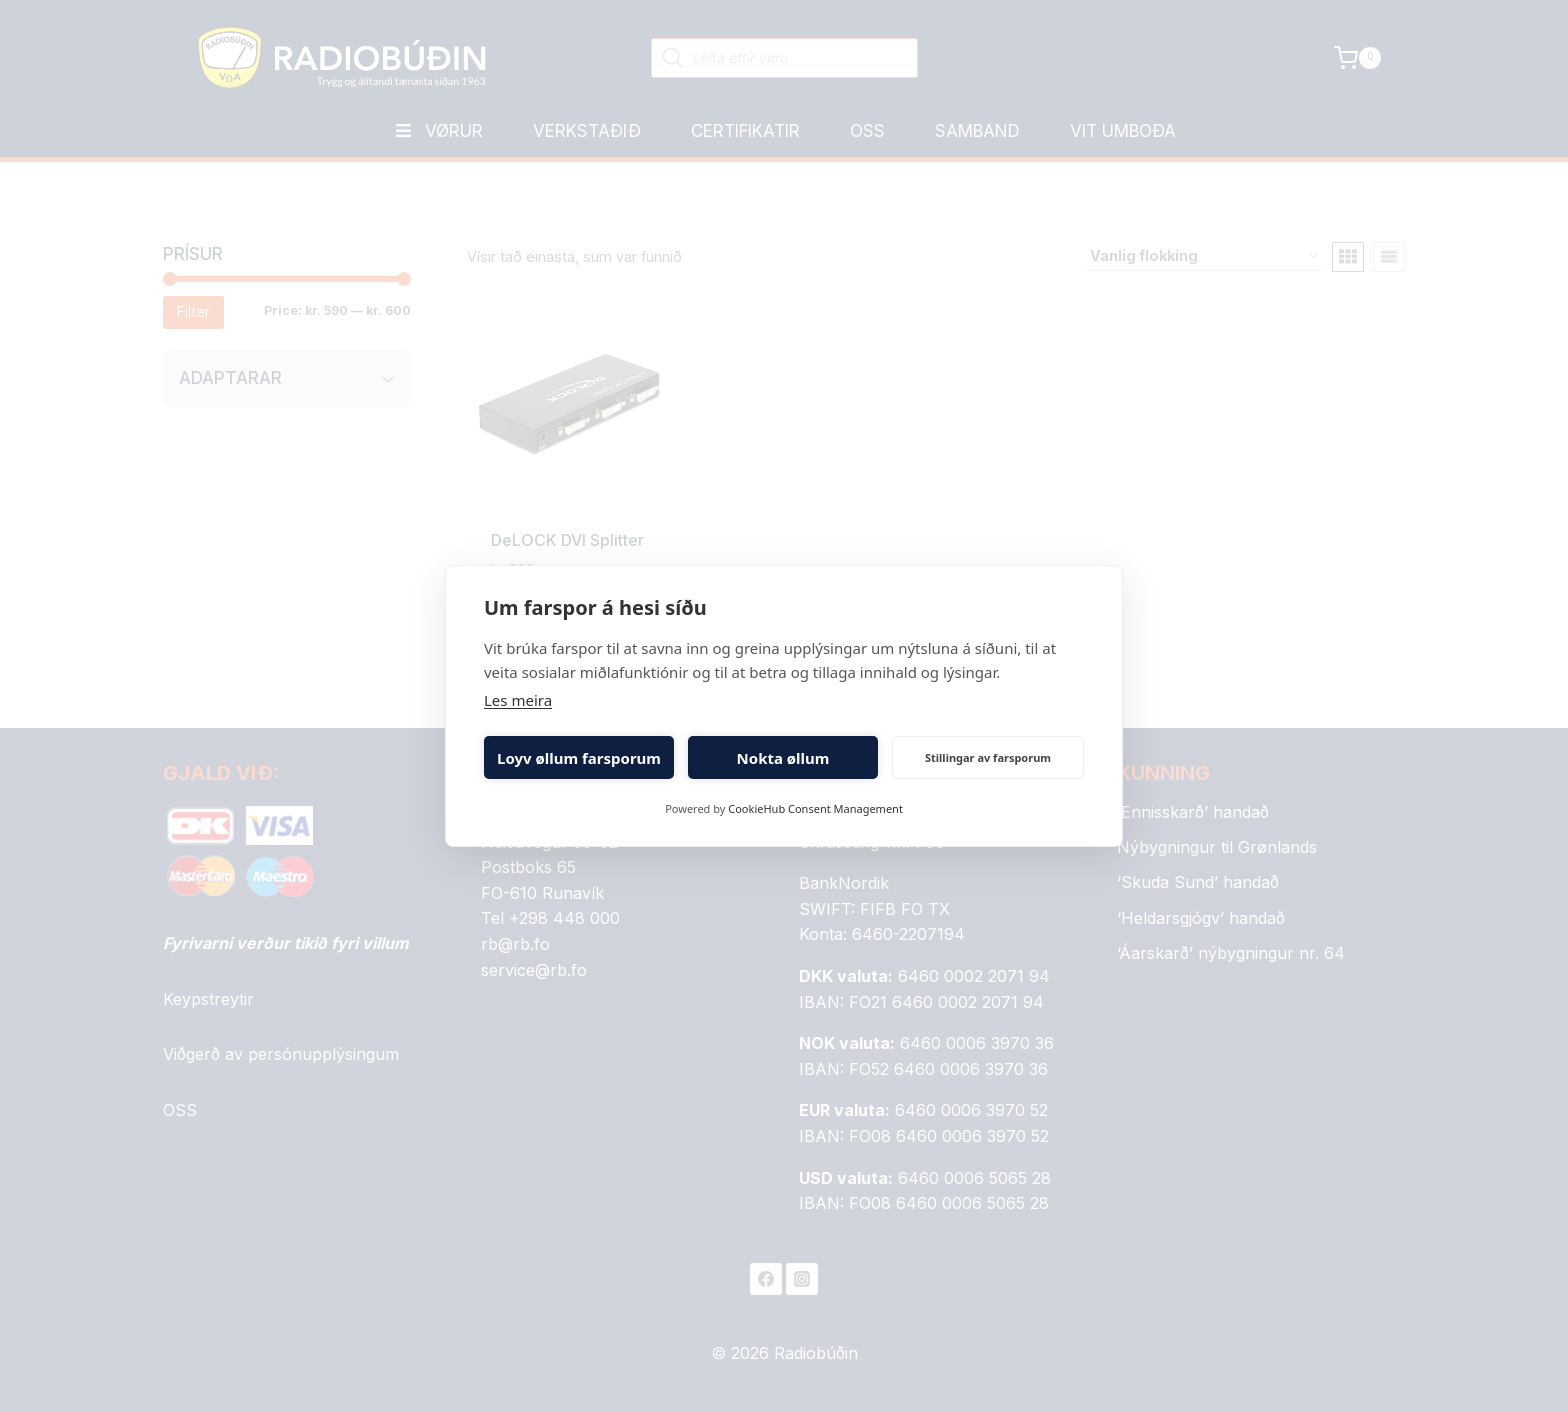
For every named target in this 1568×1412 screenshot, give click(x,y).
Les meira (518, 700)
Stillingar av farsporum (988, 757)
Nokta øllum (783, 758)
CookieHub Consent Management (815, 808)
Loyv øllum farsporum (579, 758)
